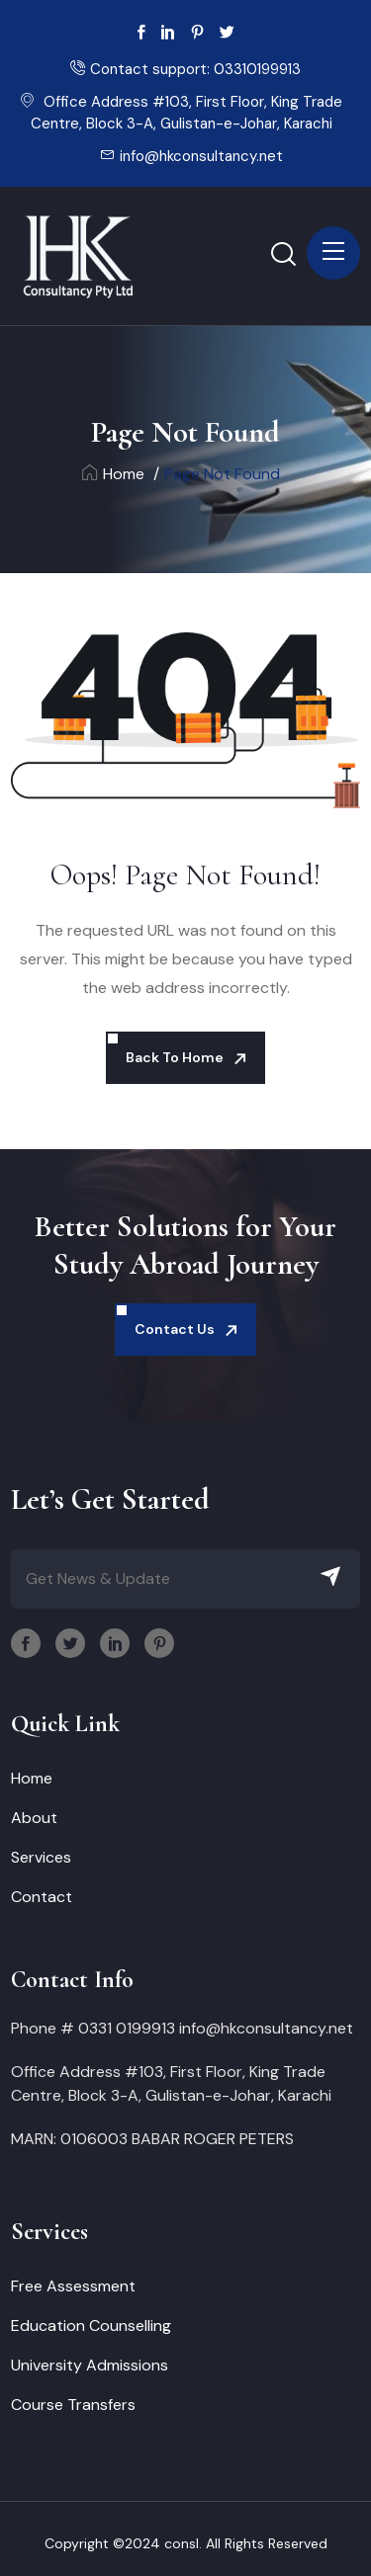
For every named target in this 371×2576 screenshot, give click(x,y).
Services (41, 1857)
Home (113, 473)
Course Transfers (73, 2404)
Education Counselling (91, 2325)
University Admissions (89, 2365)
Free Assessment (73, 2286)
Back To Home (175, 1057)
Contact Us (175, 1329)
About (34, 1817)
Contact (41, 1896)
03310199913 (257, 69)
